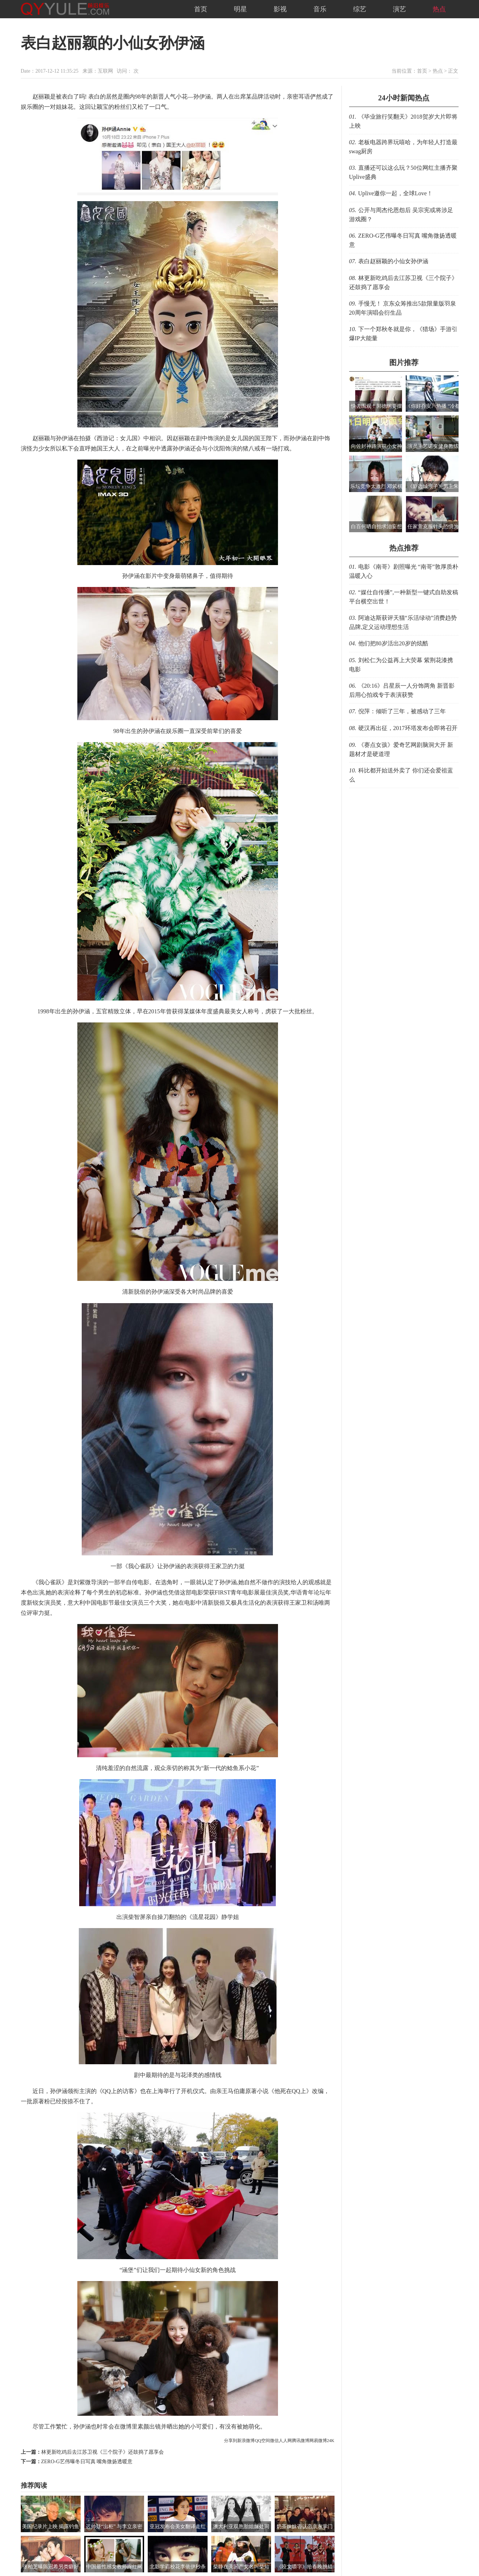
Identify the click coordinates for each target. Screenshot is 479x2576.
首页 (200, 9)
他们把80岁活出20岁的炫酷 (393, 643)
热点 (439, 9)
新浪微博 (246, 2440)
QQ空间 (262, 2440)
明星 (240, 9)
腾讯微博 (300, 2440)
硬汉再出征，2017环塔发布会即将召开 (407, 728)
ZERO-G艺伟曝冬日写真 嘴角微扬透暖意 (87, 2461)
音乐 (320, 9)
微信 (274, 2440)
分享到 (230, 2440)
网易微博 (318, 2440)
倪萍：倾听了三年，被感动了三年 (402, 711)
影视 (280, 9)
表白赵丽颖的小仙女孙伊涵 (393, 261)
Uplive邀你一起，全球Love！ (395, 193)
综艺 (359, 9)
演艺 (399, 9)
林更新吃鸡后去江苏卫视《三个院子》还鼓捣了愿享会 (102, 2452)
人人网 (285, 2440)
